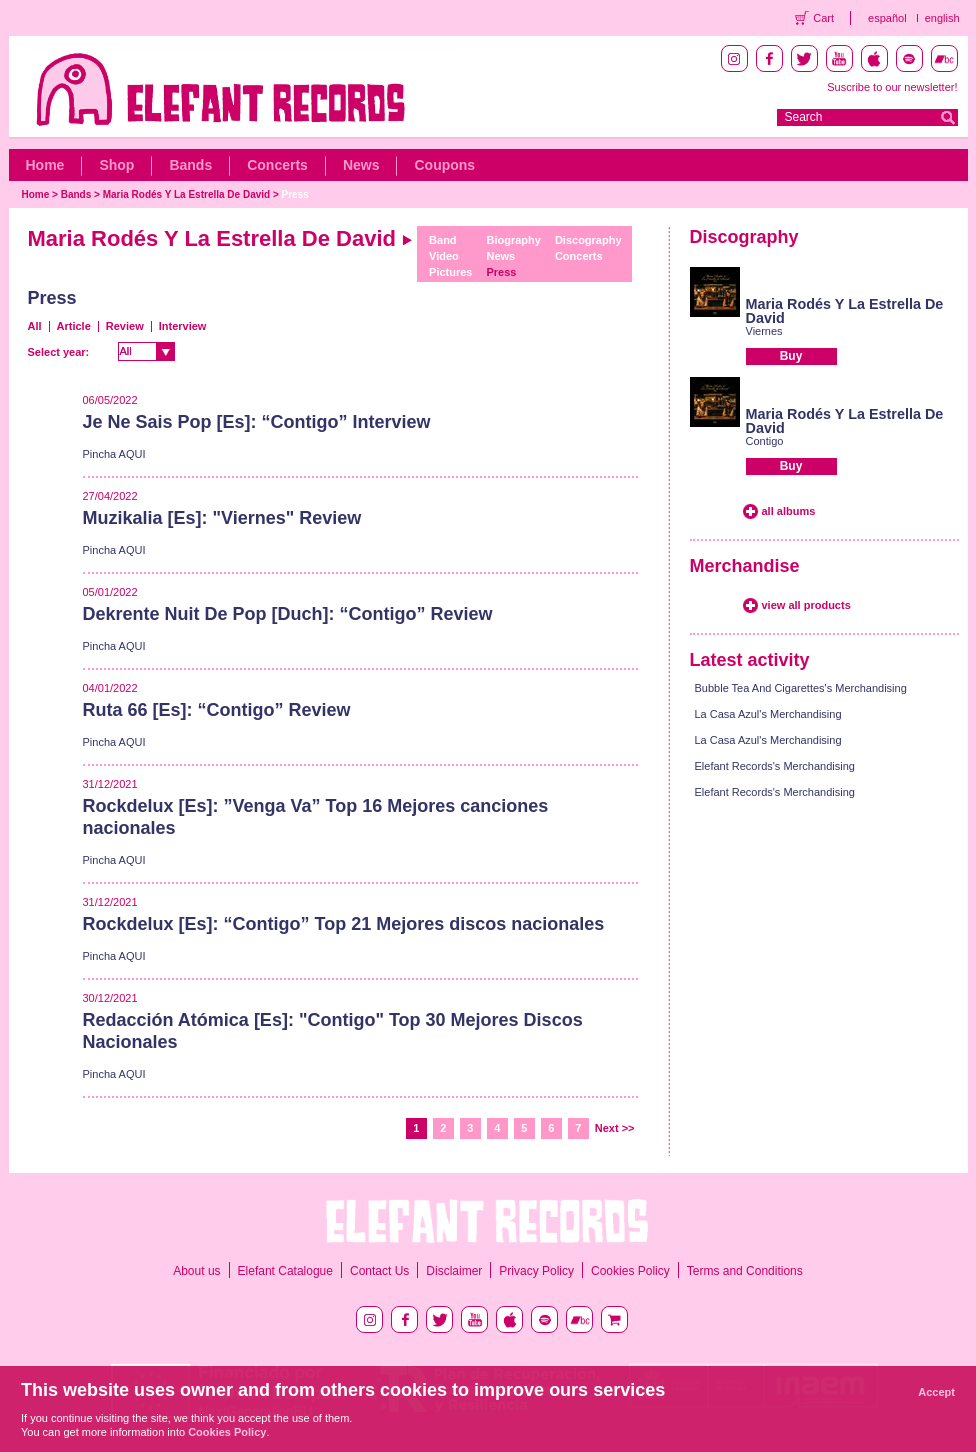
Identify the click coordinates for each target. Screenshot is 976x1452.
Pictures (450, 272)
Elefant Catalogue (285, 1271)
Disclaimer (454, 1271)
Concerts (277, 165)
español (887, 18)
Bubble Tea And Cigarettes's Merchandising (801, 688)
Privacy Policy (536, 1271)
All (35, 326)
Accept (936, 1392)
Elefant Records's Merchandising (775, 766)
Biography (514, 240)
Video (444, 256)
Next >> (615, 1128)
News (361, 165)
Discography (588, 240)
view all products (806, 605)
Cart (823, 18)
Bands (190, 165)
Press (295, 194)
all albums (789, 511)
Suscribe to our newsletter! (892, 87)
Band (443, 240)
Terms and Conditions (745, 1271)
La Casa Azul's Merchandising (768, 714)
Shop (116, 165)
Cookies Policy (630, 1271)
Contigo (765, 441)
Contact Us (379, 1271)
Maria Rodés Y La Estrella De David (186, 194)
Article (74, 326)
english (942, 18)
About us (196, 1271)
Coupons (444, 165)
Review (125, 326)
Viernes (764, 331)
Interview (183, 326)
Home (45, 165)
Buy (791, 356)
